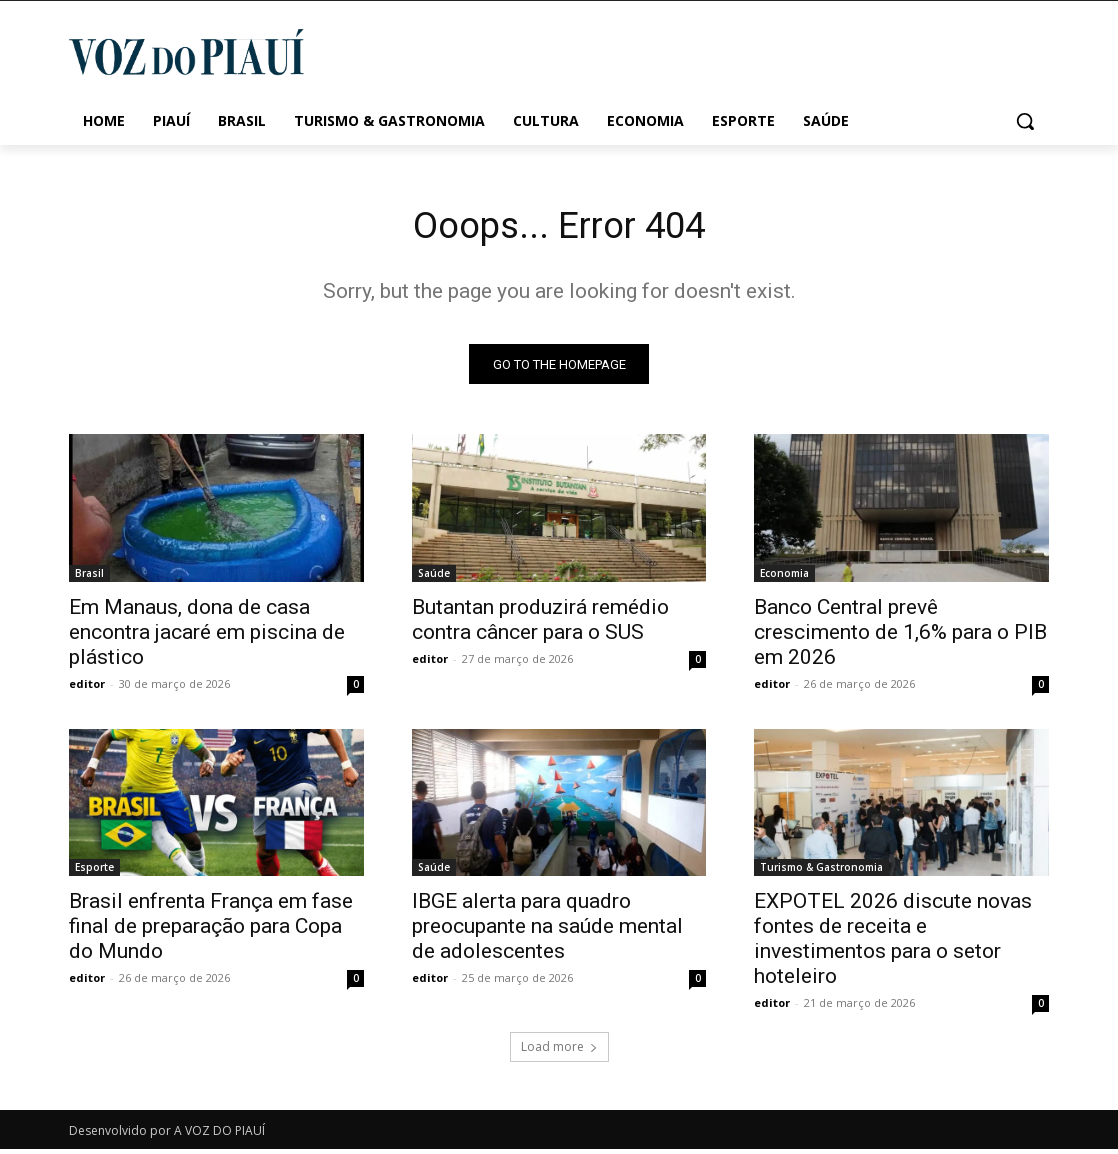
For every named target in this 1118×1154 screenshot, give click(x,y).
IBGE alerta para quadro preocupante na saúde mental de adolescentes (547, 931)
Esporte (94, 872)
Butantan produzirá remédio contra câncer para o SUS (540, 624)
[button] (1025, 121)
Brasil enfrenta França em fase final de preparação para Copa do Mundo (211, 931)
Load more (559, 1051)
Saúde (434, 578)
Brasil (89, 578)
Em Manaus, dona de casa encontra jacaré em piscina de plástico (207, 637)
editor (87, 688)
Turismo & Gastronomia (821, 872)
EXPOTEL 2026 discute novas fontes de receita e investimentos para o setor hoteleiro (893, 943)
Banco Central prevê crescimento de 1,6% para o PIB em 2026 (900, 637)
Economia (784, 578)
